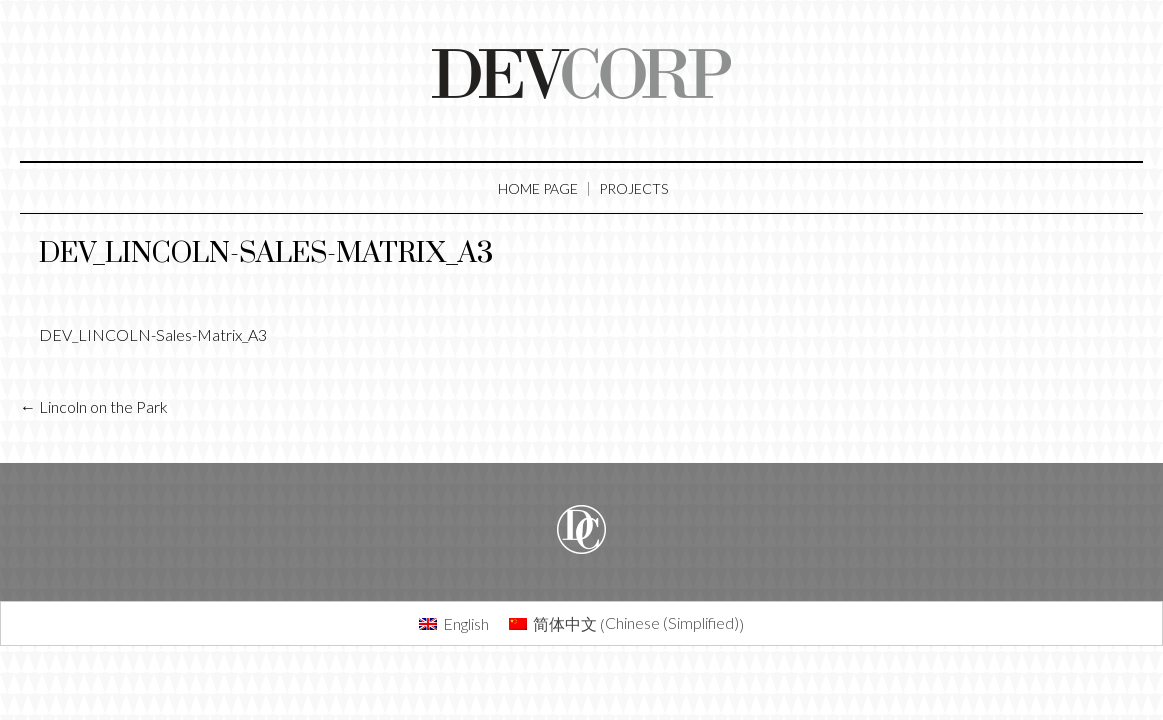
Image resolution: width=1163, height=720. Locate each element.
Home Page (538, 189)
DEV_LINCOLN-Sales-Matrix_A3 (266, 253)
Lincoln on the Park (94, 406)
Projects (633, 189)
